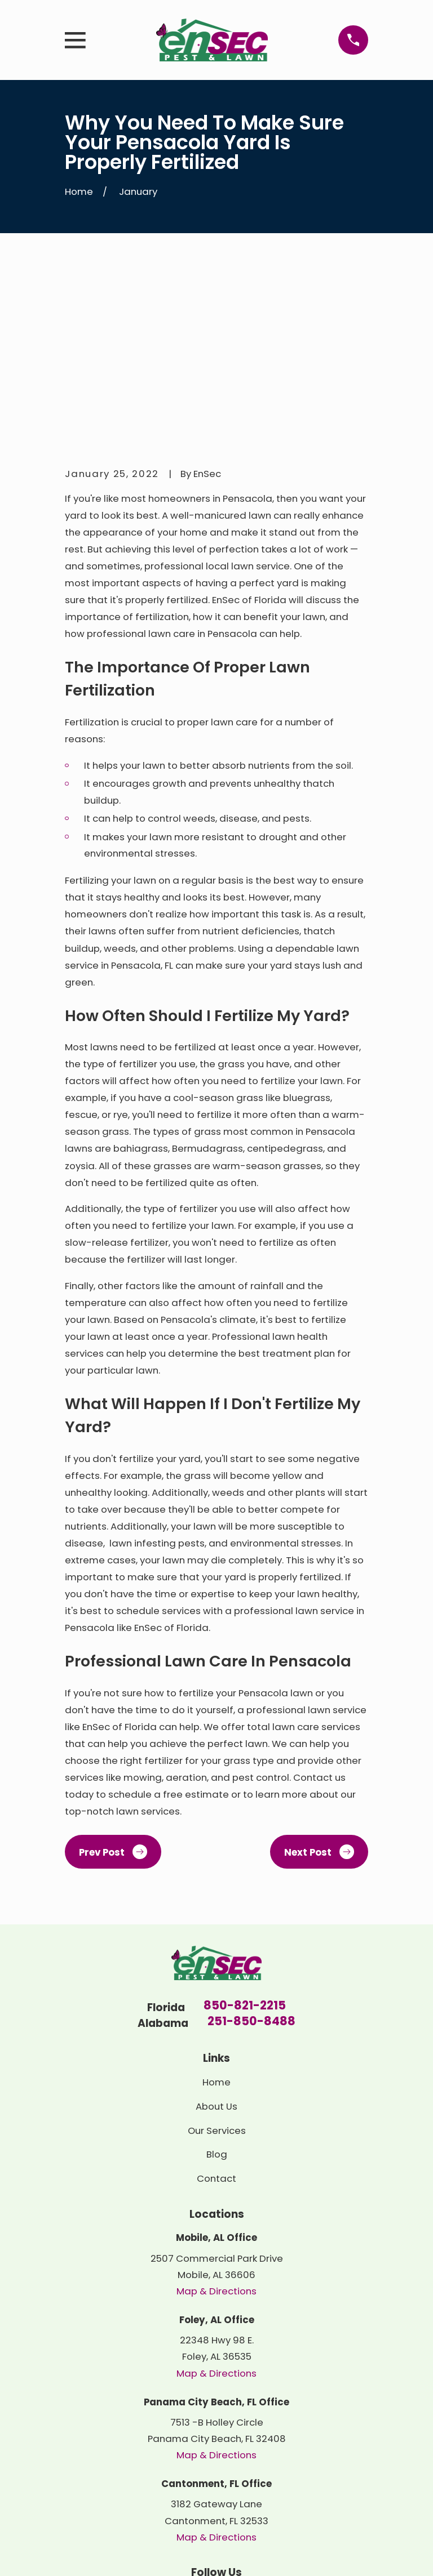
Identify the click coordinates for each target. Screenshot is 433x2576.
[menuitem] (82, 2552)
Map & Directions (216, 2120)
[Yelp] (216, 2423)
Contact (216, 2008)
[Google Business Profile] (242, 2423)
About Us (216, 1935)
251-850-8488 (251, 1851)
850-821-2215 (245, 1835)
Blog (216, 1983)
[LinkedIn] (190, 2423)
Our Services (217, 1959)
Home (216, 1911)
